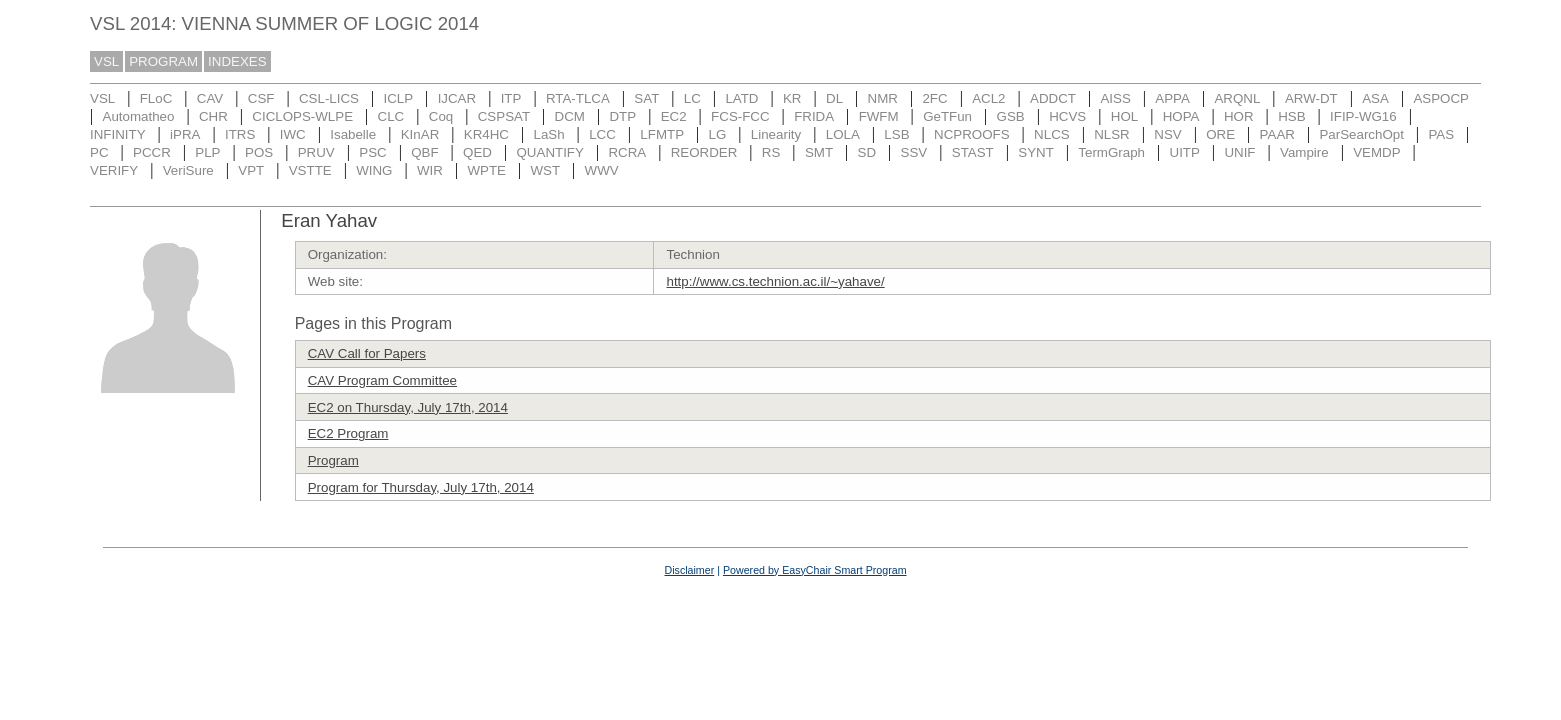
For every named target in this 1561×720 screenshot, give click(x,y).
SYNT (1036, 152)
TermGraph (1111, 152)
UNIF (1239, 152)
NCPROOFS (972, 134)
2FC (934, 98)
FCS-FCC (740, 116)
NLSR (1112, 134)
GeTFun (947, 116)
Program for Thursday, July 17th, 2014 (421, 487)
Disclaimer (689, 570)
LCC (602, 134)
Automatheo (139, 116)
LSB (896, 134)
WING (374, 170)
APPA (1172, 98)
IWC (293, 134)
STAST (973, 152)
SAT (646, 98)
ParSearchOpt (1361, 134)
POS (259, 152)
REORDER (704, 152)
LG (718, 134)
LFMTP (662, 134)
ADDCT (1053, 98)
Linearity (776, 134)
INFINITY (118, 134)
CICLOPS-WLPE (302, 116)
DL (834, 98)
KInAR (420, 134)
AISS (1115, 98)
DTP (622, 116)
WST (545, 170)
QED (477, 152)
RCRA (627, 152)
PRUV (316, 152)
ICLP (398, 98)
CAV (210, 98)
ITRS (240, 134)
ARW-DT (1311, 98)
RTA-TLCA (578, 98)
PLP (207, 152)
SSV (914, 152)
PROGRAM (163, 61)
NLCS (1052, 134)
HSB (1291, 116)
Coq (441, 116)
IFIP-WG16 (1363, 116)
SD (867, 152)
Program (333, 460)
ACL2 (988, 98)
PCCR (152, 152)
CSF (261, 98)
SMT (819, 152)
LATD (741, 98)
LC (692, 98)
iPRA (185, 134)
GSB (1011, 116)
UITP (1185, 152)
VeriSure (188, 170)
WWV (602, 170)
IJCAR (457, 98)
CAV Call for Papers (367, 353)
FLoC (156, 98)
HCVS (1067, 116)
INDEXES (237, 61)
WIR (430, 170)
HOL (1124, 116)
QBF (424, 152)
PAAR (1277, 134)
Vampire (1304, 152)
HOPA (1181, 116)
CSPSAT (504, 116)
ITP (511, 98)
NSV (1167, 134)
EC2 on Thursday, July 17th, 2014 (408, 407)
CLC (391, 116)
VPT (251, 170)
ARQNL (1237, 98)
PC (99, 152)
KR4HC (486, 134)
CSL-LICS (329, 98)
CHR (213, 116)
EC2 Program (348, 433)
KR (792, 98)
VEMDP (1376, 152)
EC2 (674, 116)
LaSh (548, 134)
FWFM (879, 116)
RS (771, 152)
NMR (883, 98)
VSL (106, 61)
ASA (1375, 98)
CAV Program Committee (382, 380)
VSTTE (310, 170)
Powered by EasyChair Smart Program (815, 570)
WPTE (486, 170)
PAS (1441, 134)
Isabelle (353, 134)
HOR (1239, 116)
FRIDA (814, 116)
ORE (1220, 134)
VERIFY (114, 170)
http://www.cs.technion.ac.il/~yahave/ (775, 281)
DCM (570, 116)
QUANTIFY (550, 152)
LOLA (843, 134)
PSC (372, 152)
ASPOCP (1441, 98)
